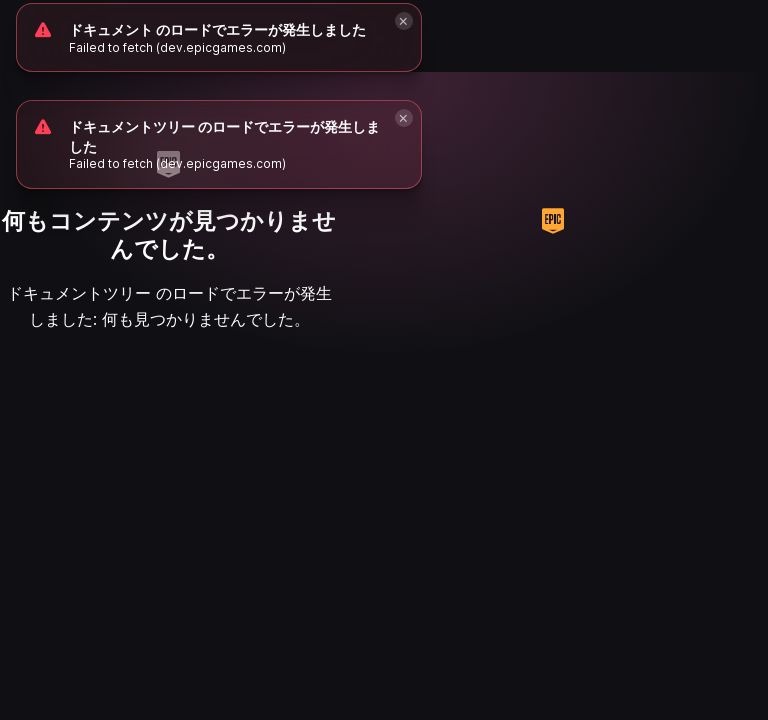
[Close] (404, 118)
